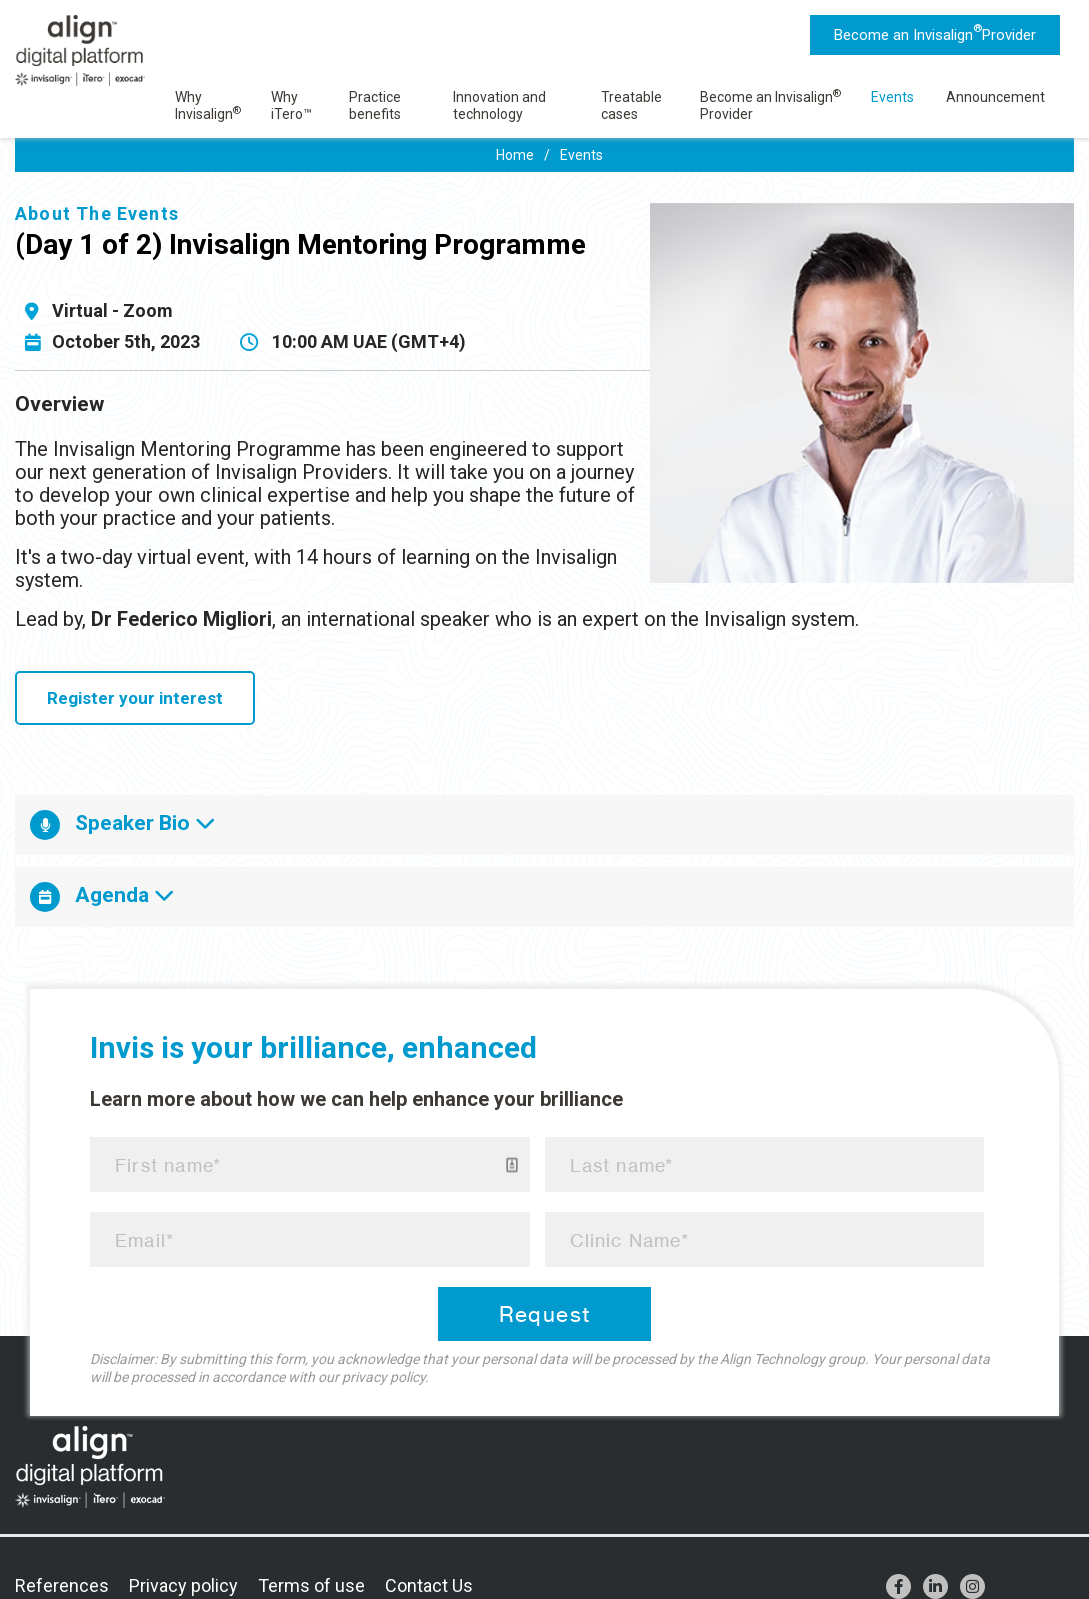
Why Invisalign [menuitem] (208, 105)
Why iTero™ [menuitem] (291, 105)
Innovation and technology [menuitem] (499, 105)
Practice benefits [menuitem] (375, 105)
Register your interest (135, 698)
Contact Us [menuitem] (429, 1585)
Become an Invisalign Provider (935, 32)
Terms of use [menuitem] (311, 1585)
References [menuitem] (62, 1585)
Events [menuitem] (892, 97)
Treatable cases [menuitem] (631, 105)
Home (515, 155)
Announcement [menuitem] (995, 97)
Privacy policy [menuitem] (183, 1585)
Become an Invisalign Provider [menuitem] (770, 105)
